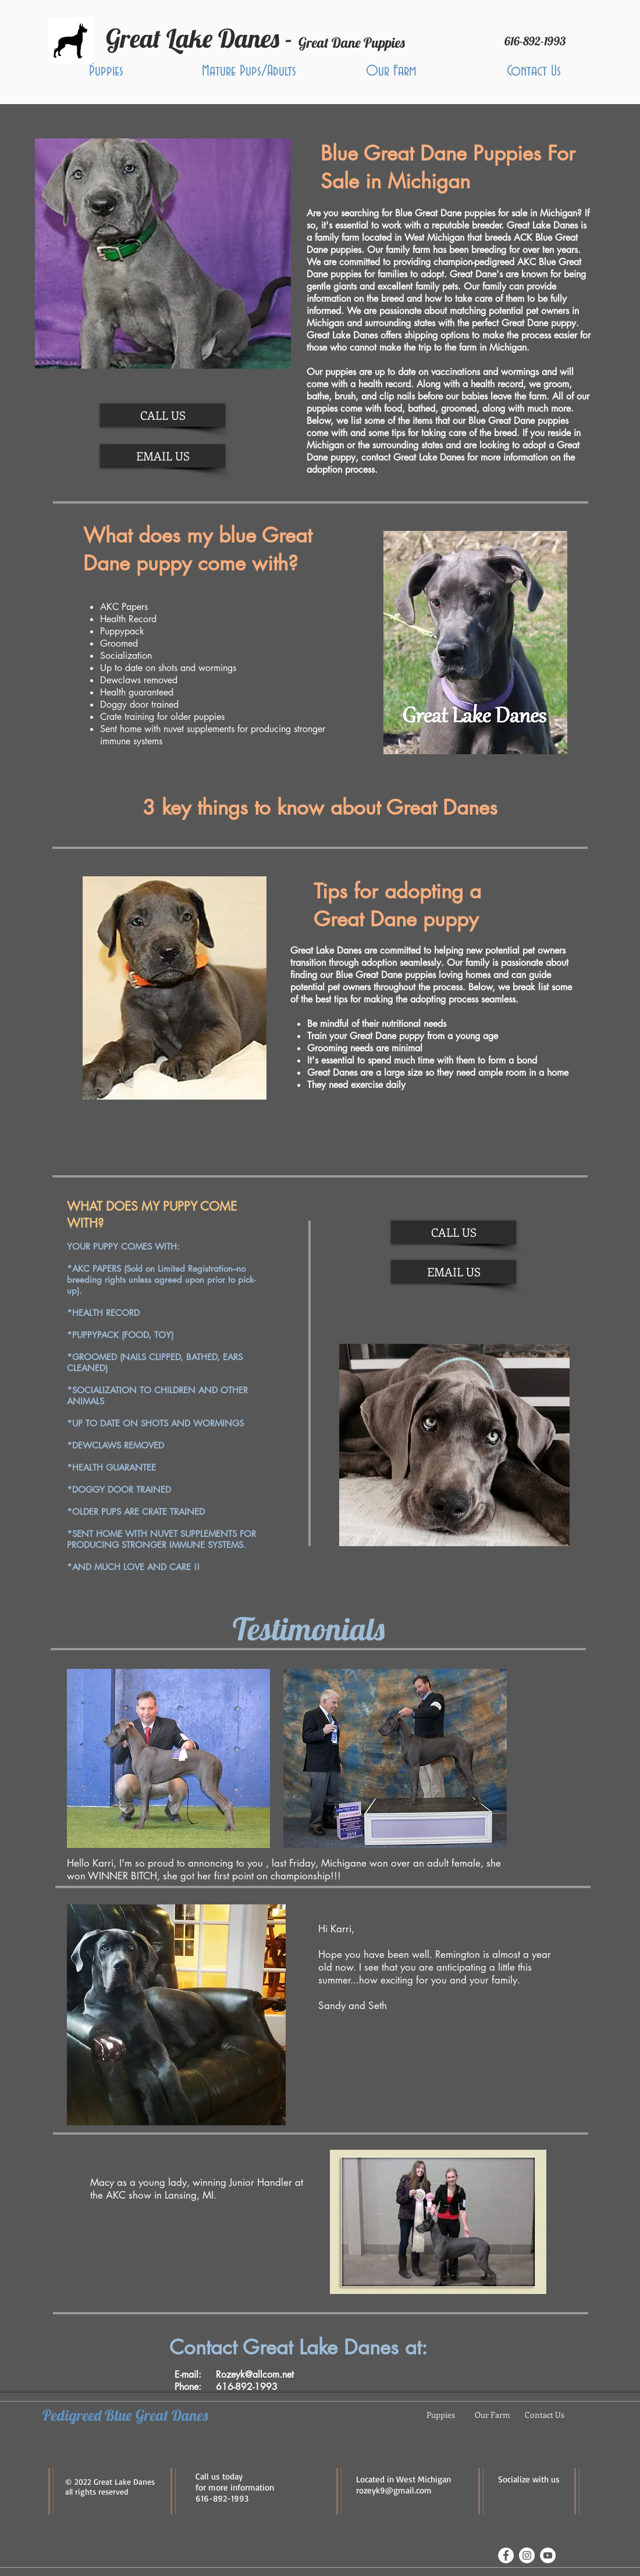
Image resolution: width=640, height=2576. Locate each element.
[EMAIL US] (162, 456)
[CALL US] (162, 415)
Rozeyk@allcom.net (255, 2374)
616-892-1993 (221, 2498)
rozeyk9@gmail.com (394, 2490)
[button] (106, 70)
